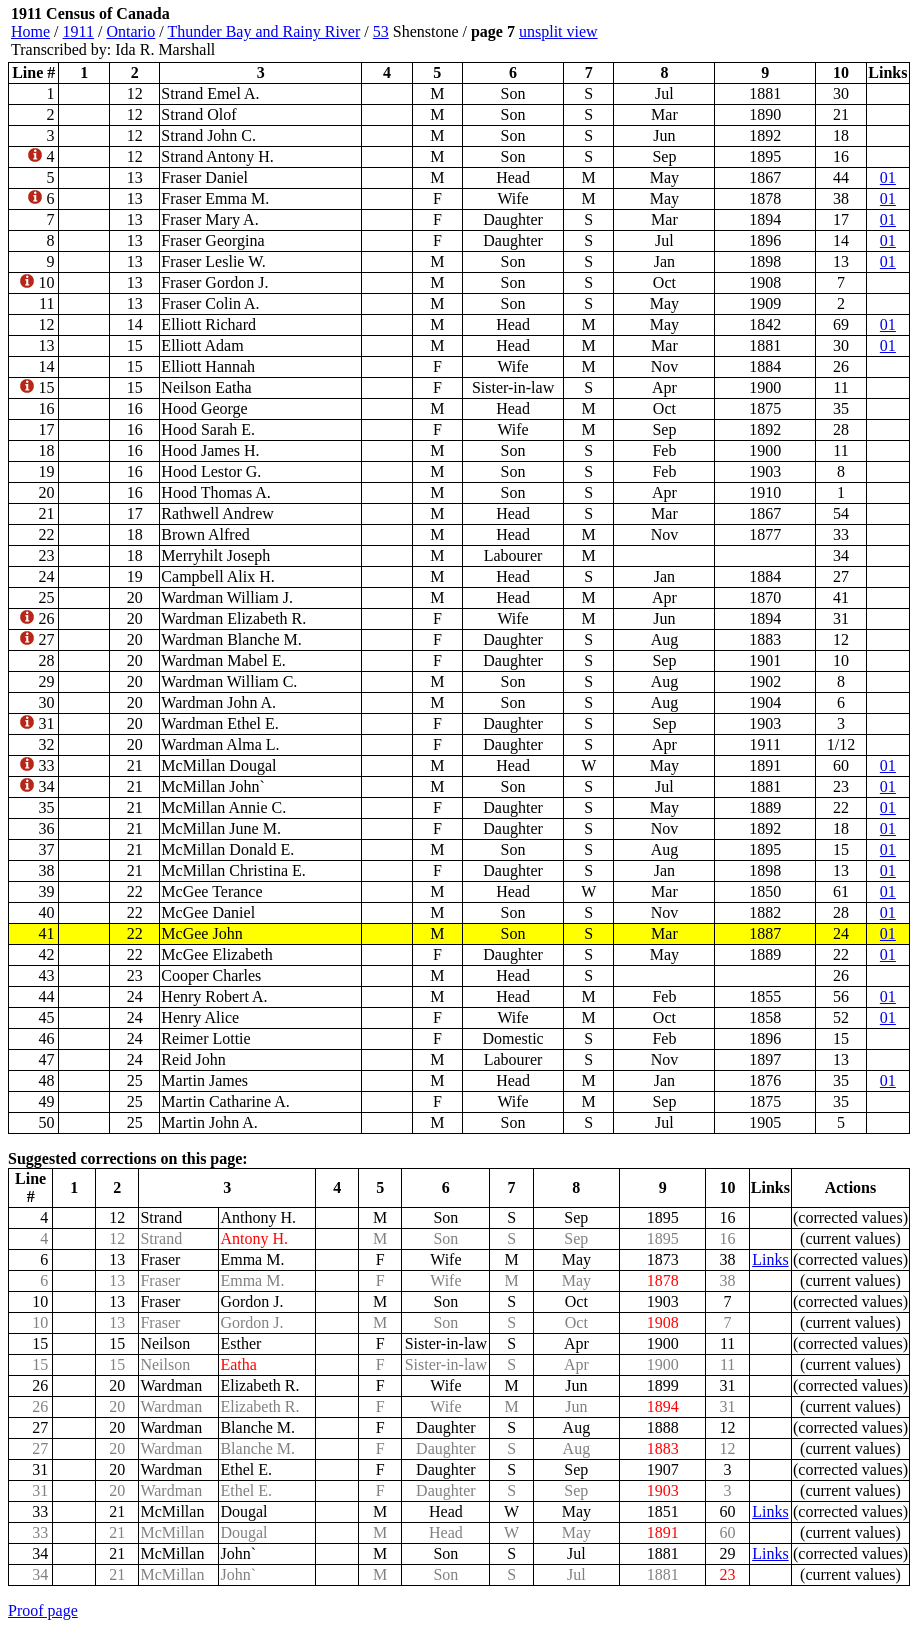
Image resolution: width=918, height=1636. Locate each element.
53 (381, 31)
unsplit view (558, 31)
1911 (78, 31)
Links (770, 1259)
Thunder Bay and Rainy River (263, 31)
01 (888, 177)
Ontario (130, 31)
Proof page (43, 1610)
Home (30, 31)
